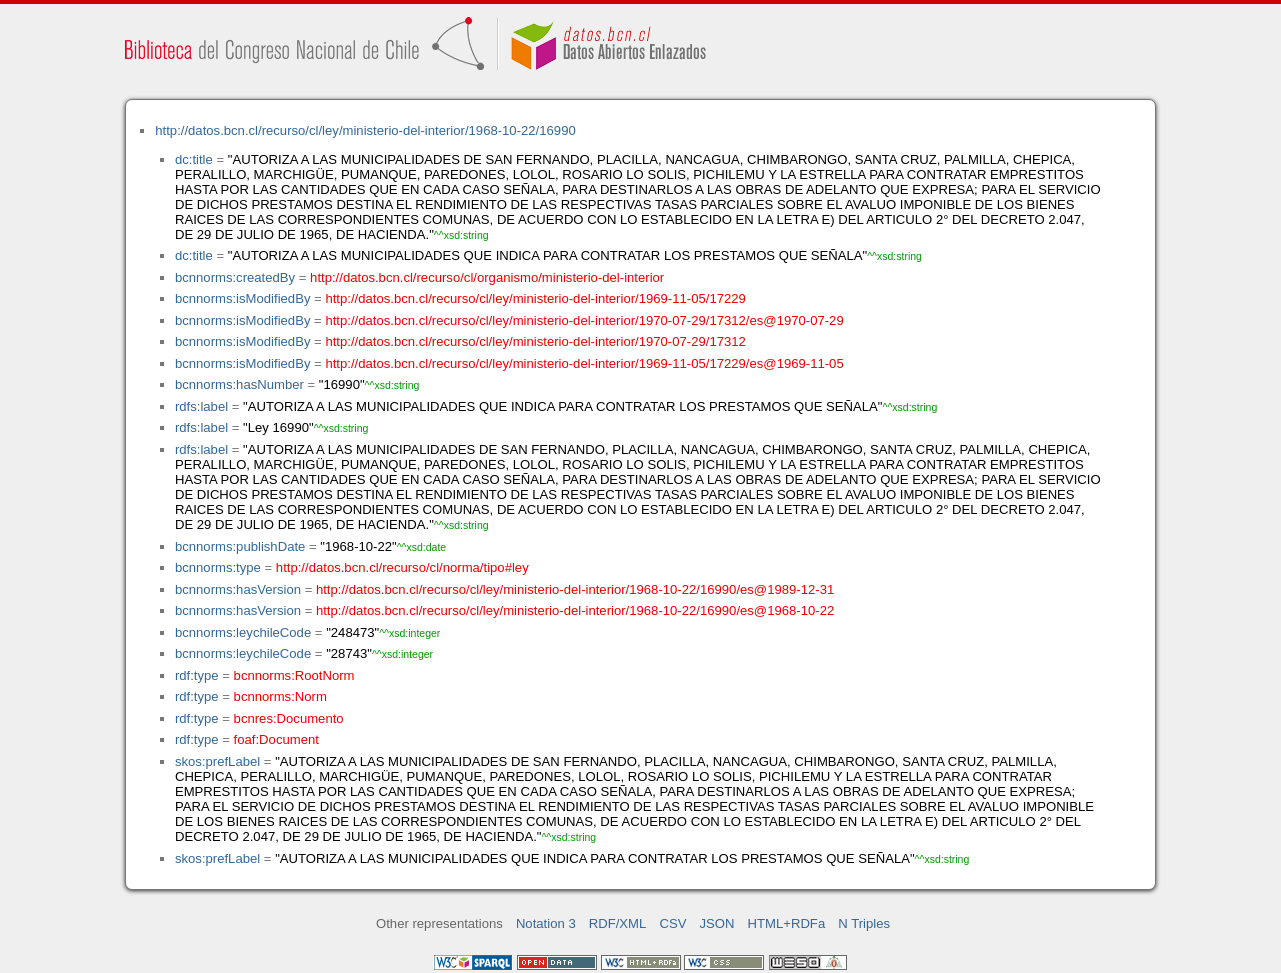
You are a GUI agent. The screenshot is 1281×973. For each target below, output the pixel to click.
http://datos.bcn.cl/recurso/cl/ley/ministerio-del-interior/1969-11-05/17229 (535, 298)
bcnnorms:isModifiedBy (243, 298)
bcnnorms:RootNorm (294, 675)
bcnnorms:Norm (280, 696)
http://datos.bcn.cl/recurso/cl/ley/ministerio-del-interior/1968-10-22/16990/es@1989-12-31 (575, 589)
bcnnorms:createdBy (235, 277)
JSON (717, 923)
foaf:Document (276, 739)
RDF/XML (618, 923)
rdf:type (197, 675)
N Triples (864, 923)
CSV (672, 923)
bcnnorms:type (218, 567)
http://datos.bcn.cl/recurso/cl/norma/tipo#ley (402, 567)
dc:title (194, 159)
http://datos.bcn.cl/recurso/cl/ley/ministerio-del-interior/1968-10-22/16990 (365, 130)
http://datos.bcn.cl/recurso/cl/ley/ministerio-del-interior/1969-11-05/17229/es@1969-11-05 (584, 363)
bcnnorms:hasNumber (239, 384)
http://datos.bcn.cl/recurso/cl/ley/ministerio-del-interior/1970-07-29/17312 (535, 341)
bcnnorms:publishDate (240, 546)
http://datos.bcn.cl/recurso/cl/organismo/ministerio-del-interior (487, 277)
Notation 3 (546, 923)
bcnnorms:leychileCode (243, 632)
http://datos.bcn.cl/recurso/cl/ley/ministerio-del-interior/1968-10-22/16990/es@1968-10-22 (575, 610)
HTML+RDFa (787, 923)
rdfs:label (201, 406)
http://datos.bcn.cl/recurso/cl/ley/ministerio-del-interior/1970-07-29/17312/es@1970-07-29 (584, 320)
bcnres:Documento (289, 718)
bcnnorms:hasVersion (238, 589)
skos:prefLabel (217, 761)
